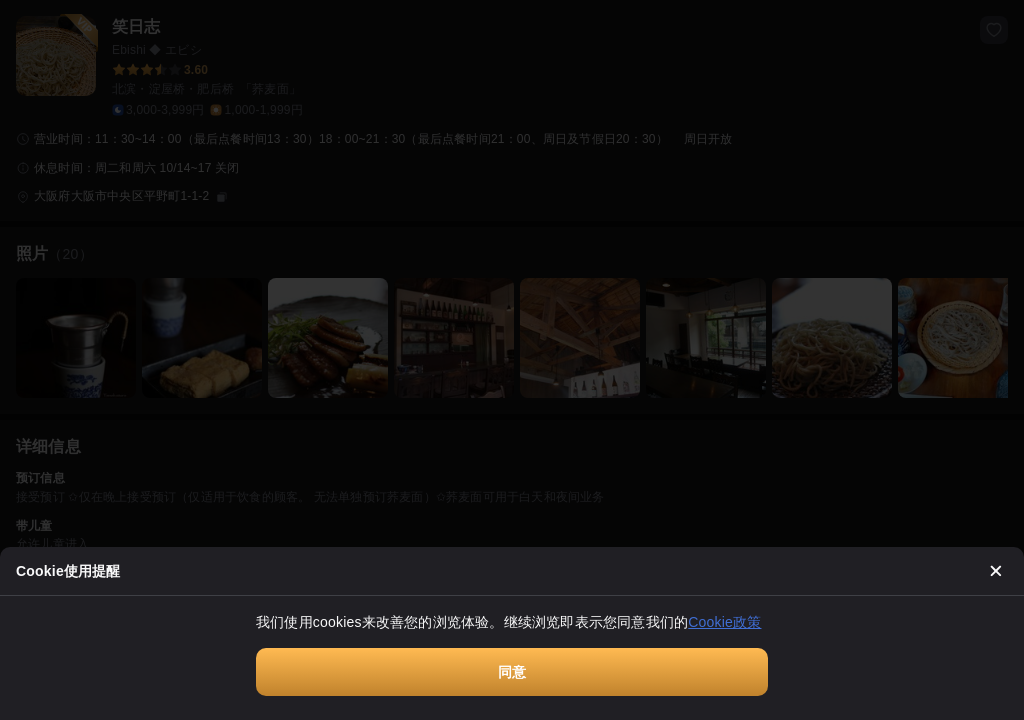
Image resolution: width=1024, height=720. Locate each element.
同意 (512, 672)
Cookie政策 (724, 622)
